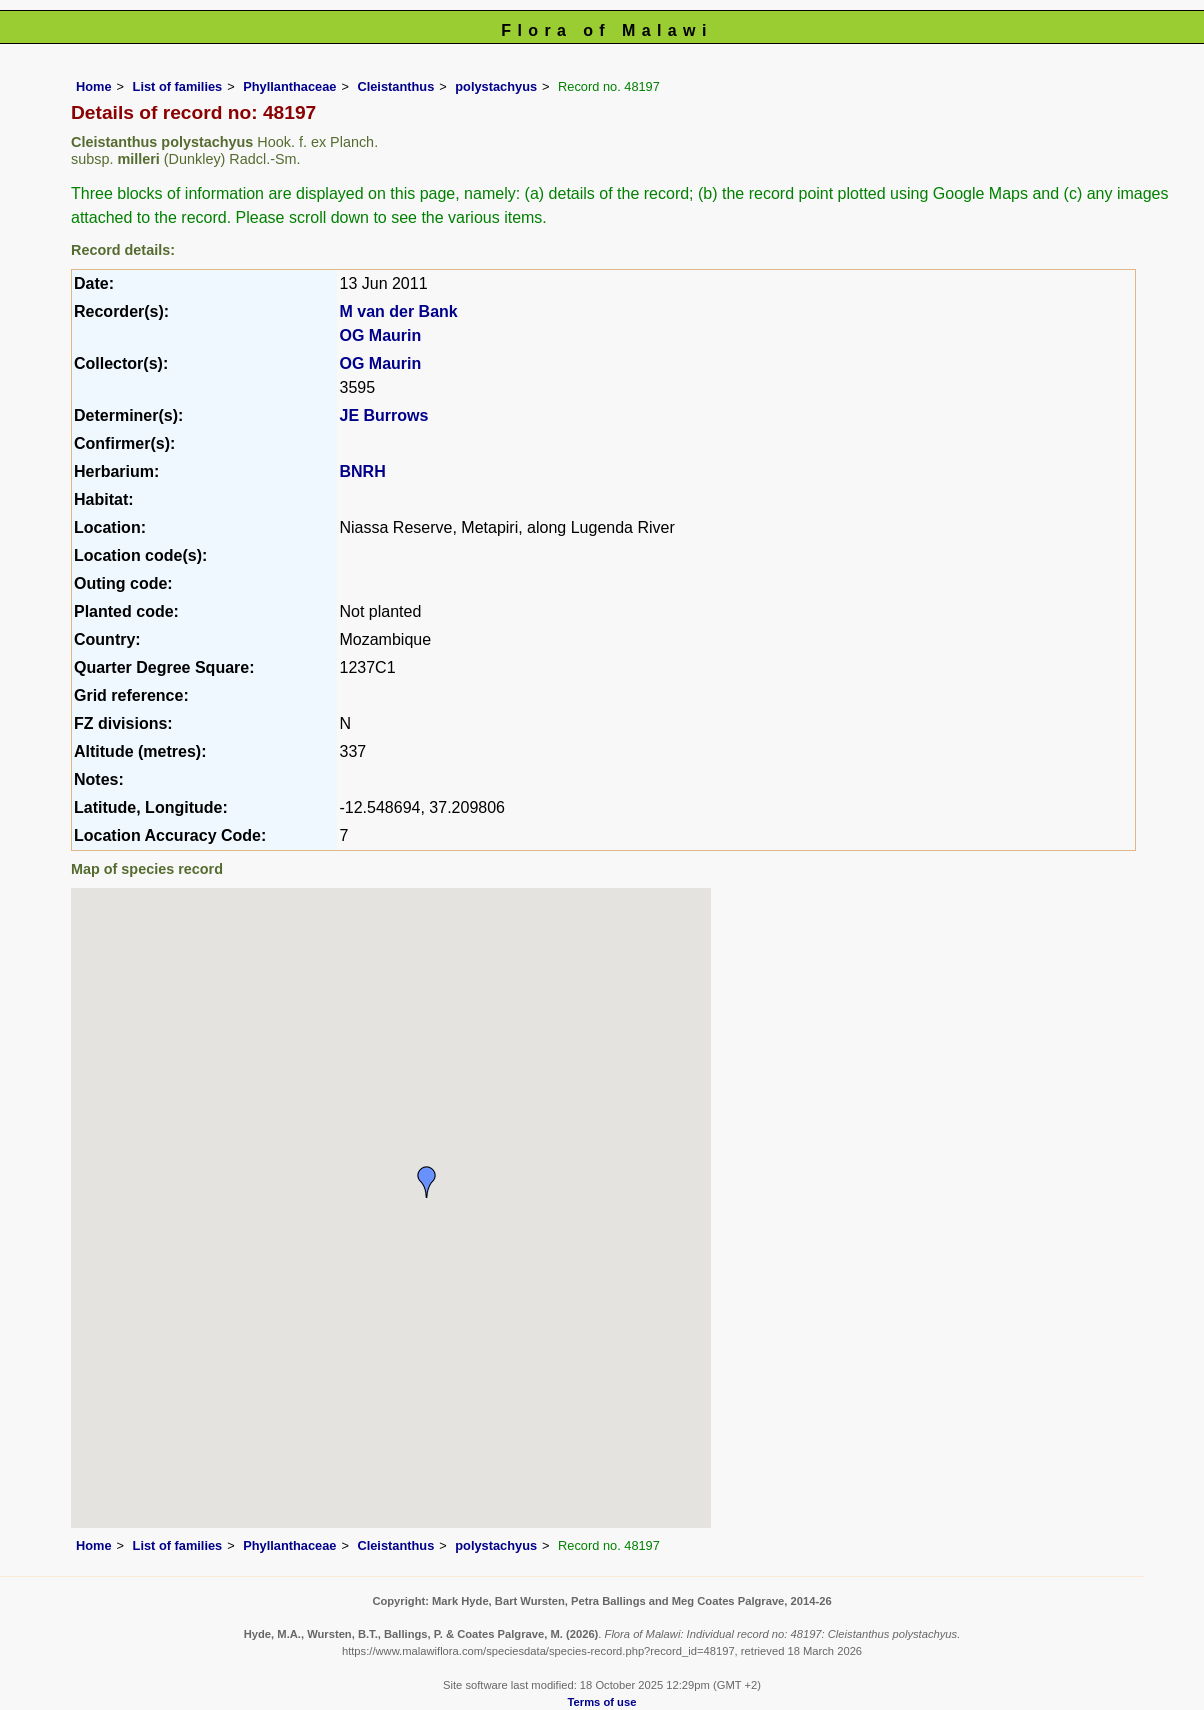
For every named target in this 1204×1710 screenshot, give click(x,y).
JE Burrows (383, 415)
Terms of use (602, 1702)
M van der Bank (398, 311)
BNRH (362, 471)
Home (94, 86)
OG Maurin (380, 335)
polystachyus (496, 86)
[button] (427, 1182)
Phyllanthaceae (289, 86)
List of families (178, 86)
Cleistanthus (395, 86)
